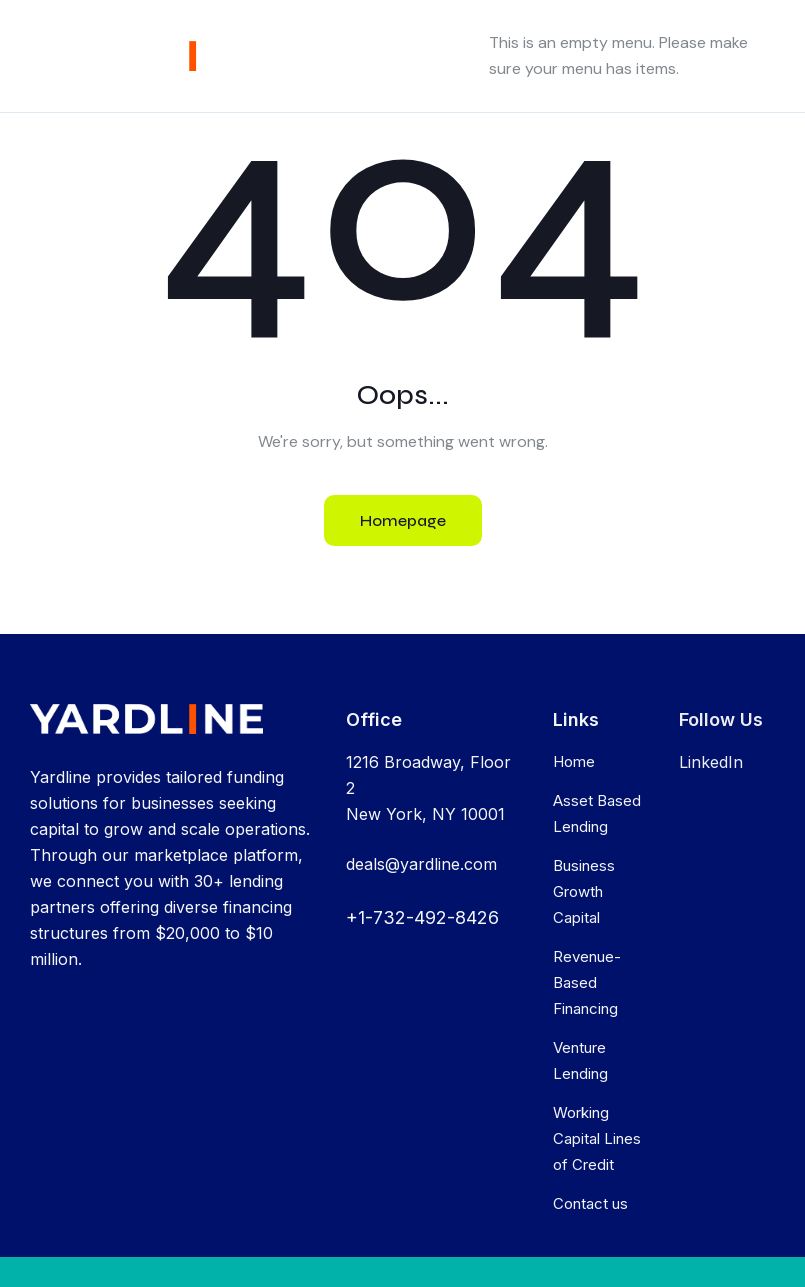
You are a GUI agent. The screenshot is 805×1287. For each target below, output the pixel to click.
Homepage (403, 520)
